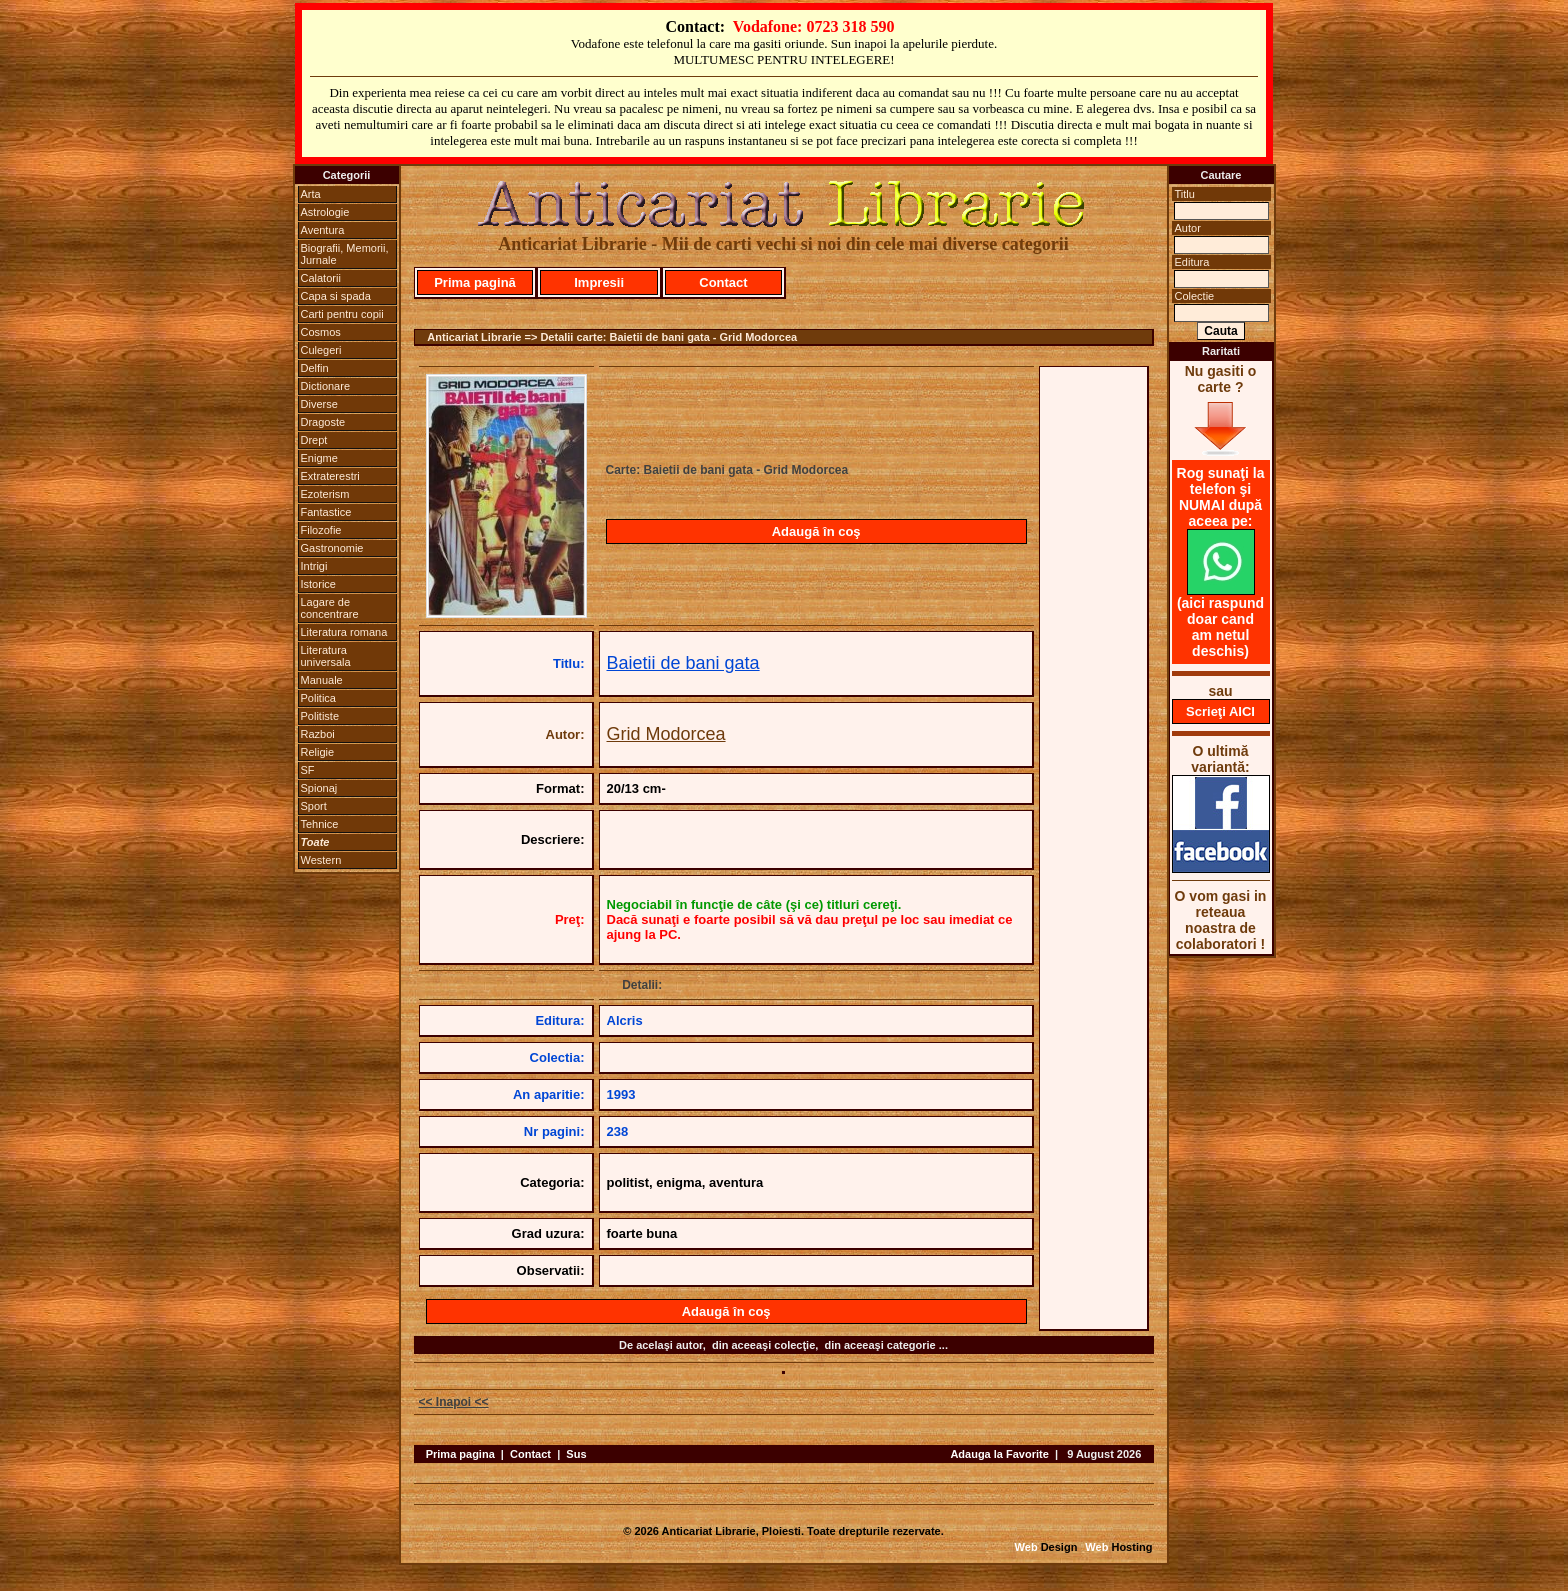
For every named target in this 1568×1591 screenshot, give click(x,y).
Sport (314, 806)
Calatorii (321, 278)
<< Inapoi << (454, 1402)
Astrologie (325, 212)
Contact (723, 282)
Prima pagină (475, 282)
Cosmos (321, 332)
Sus (576, 1454)
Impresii (599, 282)
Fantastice (326, 512)
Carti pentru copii (342, 314)
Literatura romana (344, 632)
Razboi (318, 734)
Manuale (322, 680)
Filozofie (321, 530)
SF (308, 770)
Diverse (319, 404)
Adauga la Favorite (999, 1454)
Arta (311, 194)
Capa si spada (336, 296)
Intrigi (314, 566)
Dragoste (323, 422)
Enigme (319, 458)
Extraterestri (330, 476)
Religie (318, 752)
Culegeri (321, 350)
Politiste (320, 716)
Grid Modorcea (666, 734)
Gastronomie (332, 548)
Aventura (323, 230)
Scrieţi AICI (1220, 711)
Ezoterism (325, 494)
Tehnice (320, 824)
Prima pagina (460, 1454)
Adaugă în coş (816, 531)
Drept (314, 440)
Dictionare (326, 386)
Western (321, 860)
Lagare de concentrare (330, 608)
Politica (318, 698)
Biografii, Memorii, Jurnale (345, 254)
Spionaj (319, 788)
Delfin (315, 368)
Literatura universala (326, 656)
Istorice (318, 584)
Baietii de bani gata (683, 663)
